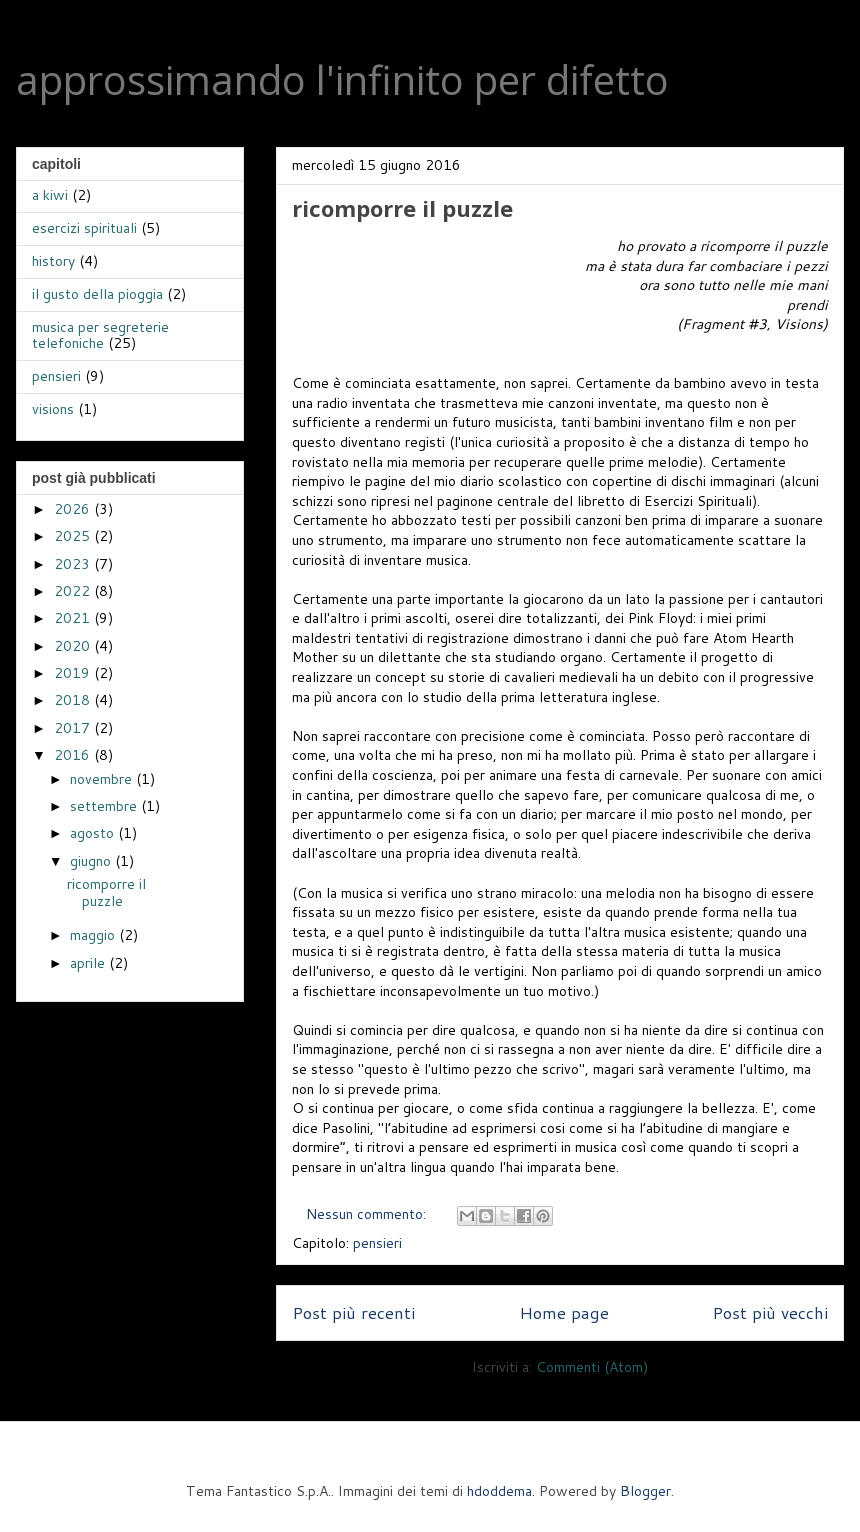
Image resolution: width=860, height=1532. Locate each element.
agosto (94, 833)
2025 (74, 536)
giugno (92, 861)
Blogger (645, 1491)
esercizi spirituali (84, 228)
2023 (74, 564)
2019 (74, 673)
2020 (74, 646)
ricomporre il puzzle (402, 208)
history (53, 261)
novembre (103, 779)
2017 (74, 728)
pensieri (377, 1243)
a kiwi (50, 195)
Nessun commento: (368, 1214)
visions (53, 409)
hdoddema (499, 1491)
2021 (74, 618)
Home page (564, 1312)
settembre (105, 806)
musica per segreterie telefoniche (100, 335)
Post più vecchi (770, 1312)
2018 (74, 700)
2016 (74, 755)
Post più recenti (353, 1312)
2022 (74, 591)
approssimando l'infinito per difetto (342, 79)
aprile (89, 963)
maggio (94, 935)
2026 (74, 509)
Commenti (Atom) (592, 1367)
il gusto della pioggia (97, 294)
